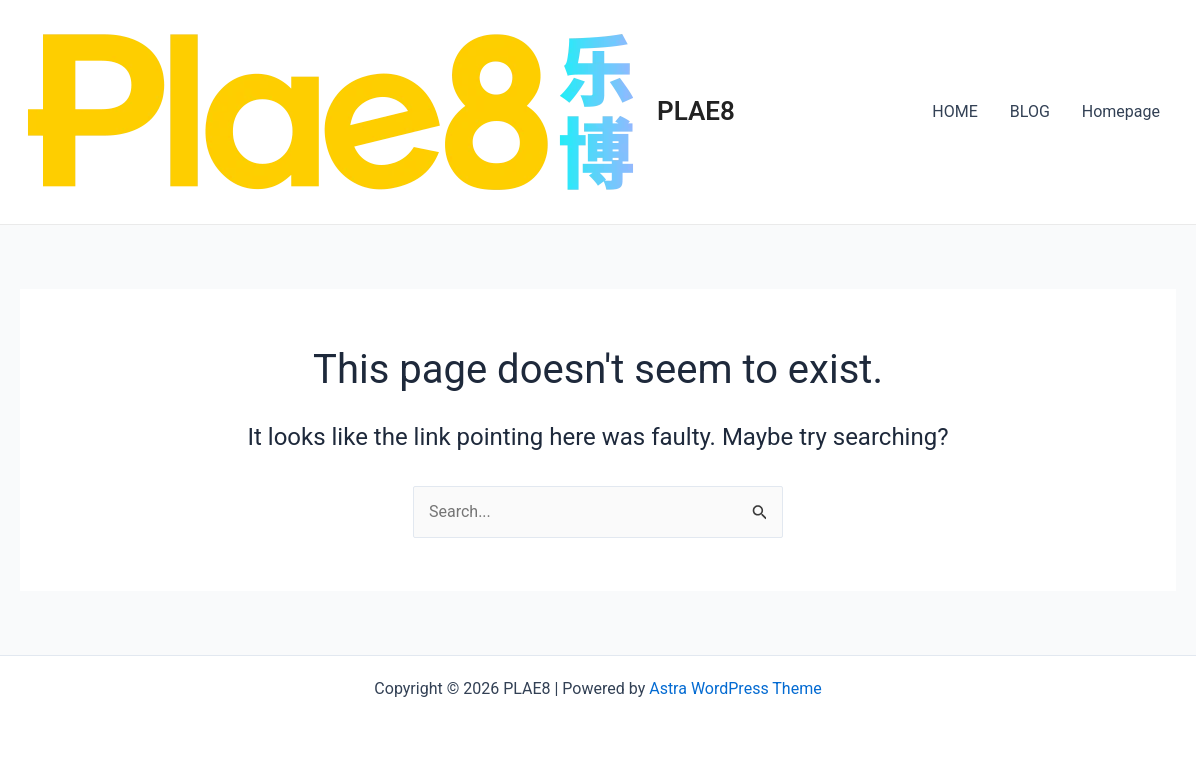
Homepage (1121, 111)
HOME (954, 111)
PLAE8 (696, 111)
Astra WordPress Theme (735, 688)
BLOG (1030, 111)
